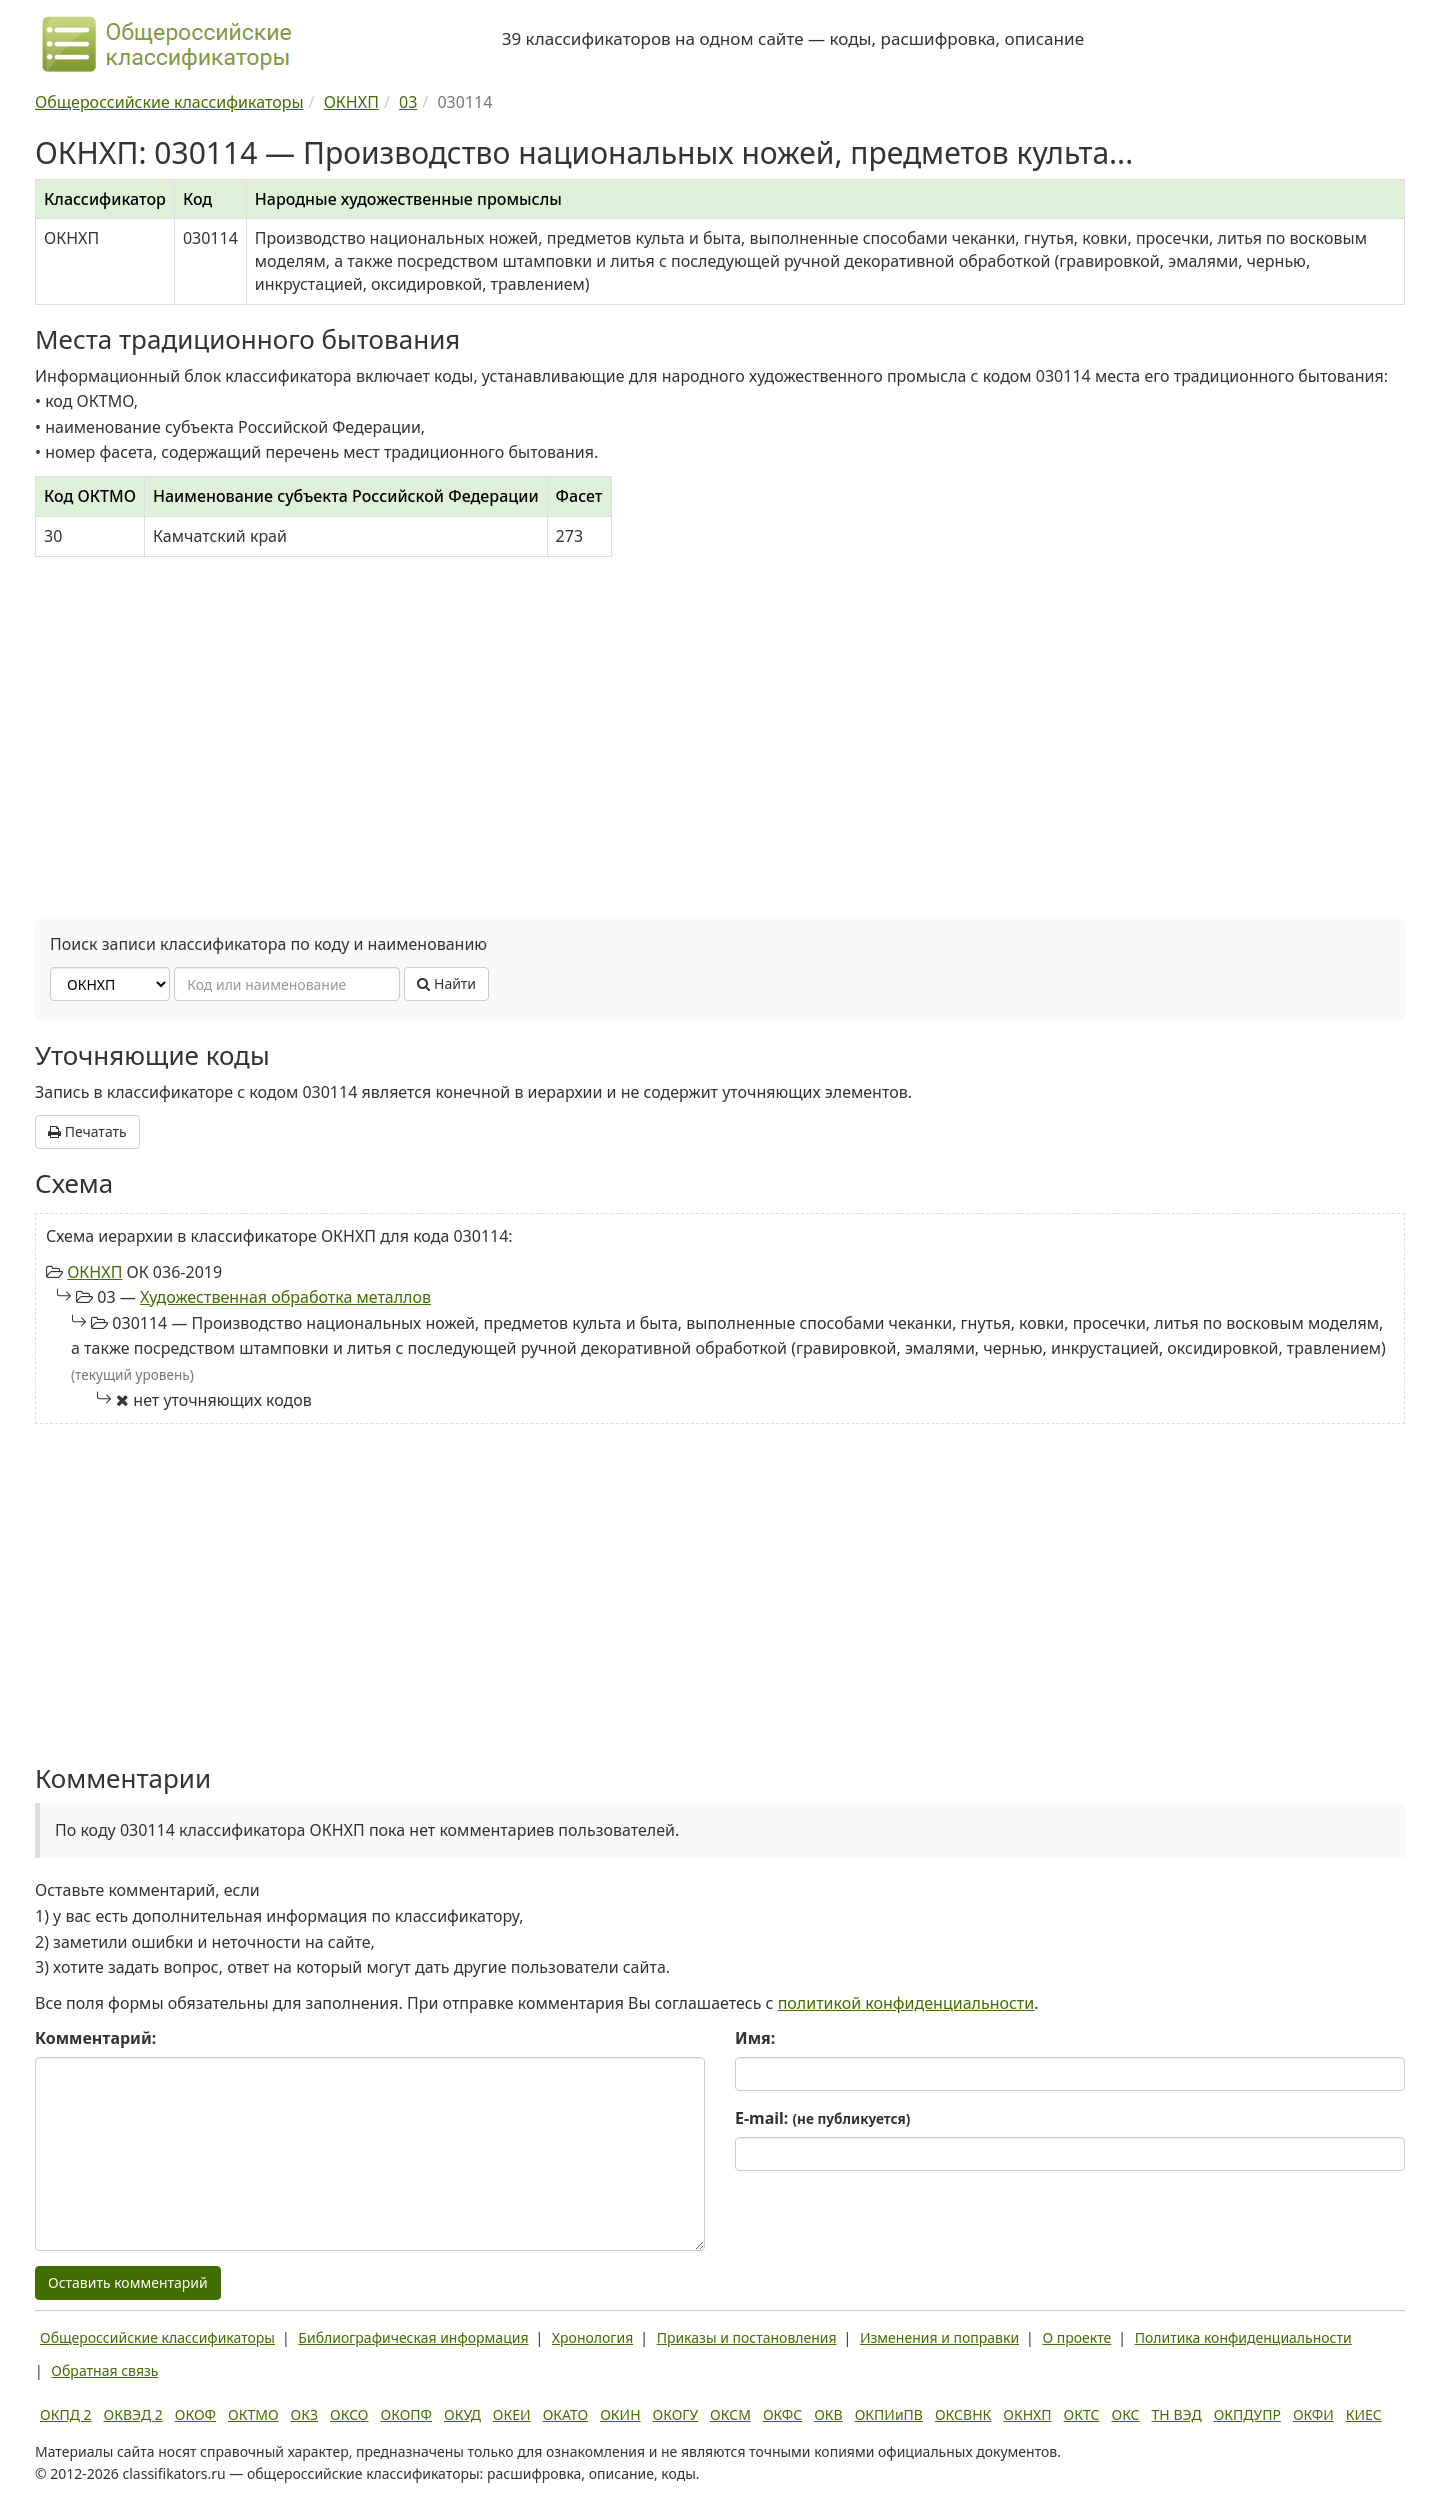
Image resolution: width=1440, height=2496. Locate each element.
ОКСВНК (963, 2414)
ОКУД (462, 2414)
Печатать (87, 1131)
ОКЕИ (512, 2414)
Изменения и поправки (939, 2337)
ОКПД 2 (66, 2414)
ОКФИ (1313, 2414)
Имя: (755, 2038)
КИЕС (1364, 2414)
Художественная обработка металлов (285, 1297)
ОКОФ (195, 2414)
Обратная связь (104, 2370)
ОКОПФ (406, 2414)
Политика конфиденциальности (1243, 2337)
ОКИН (620, 2414)
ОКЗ (304, 2414)
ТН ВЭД (1177, 2414)
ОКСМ (730, 2414)
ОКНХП (94, 1272)
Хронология (592, 2337)
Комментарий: (95, 2038)
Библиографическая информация (413, 2337)
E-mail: (822, 2118)
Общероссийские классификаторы (157, 2337)
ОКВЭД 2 (133, 2414)
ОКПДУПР (1247, 2414)
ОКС (1125, 2414)
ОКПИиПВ (889, 2414)
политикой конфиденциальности (906, 2003)
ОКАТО (566, 2414)
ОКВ (828, 2414)
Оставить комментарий (128, 2282)
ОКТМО (253, 2414)
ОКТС (1082, 2414)
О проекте (1076, 2337)
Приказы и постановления (747, 2337)
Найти (446, 983)
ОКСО (349, 2414)
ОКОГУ (676, 2414)
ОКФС (782, 2414)
